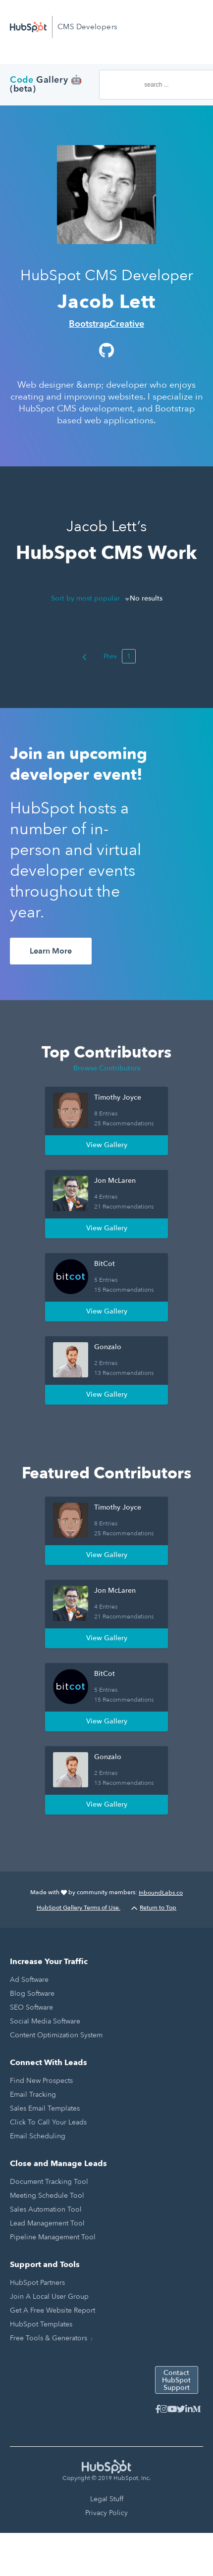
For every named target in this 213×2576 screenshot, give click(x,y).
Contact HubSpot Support (176, 2380)
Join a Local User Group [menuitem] (49, 2296)
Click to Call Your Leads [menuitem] (48, 2122)
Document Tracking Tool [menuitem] (49, 2181)
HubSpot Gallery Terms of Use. (78, 1908)
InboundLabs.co (161, 1893)
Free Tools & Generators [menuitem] (48, 2338)
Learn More (51, 951)
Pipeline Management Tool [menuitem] (53, 2237)
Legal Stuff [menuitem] (106, 2499)
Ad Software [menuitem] (29, 1979)
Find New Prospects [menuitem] (41, 2080)
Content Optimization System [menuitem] (56, 2035)
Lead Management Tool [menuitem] (47, 2223)
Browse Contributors (106, 1068)
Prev (99, 656)
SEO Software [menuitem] (31, 2007)
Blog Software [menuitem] (32, 1993)
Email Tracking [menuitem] (33, 2094)
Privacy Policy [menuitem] (106, 2513)
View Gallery (106, 1145)
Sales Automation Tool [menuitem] (46, 2209)
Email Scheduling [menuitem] (37, 2136)
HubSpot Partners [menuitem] (37, 2282)
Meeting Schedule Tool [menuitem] (47, 2195)
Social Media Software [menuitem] (45, 2021)
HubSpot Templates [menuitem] (41, 2324)
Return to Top (153, 1908)
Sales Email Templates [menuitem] (45, 2108)
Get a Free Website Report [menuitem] (52, 2310)
